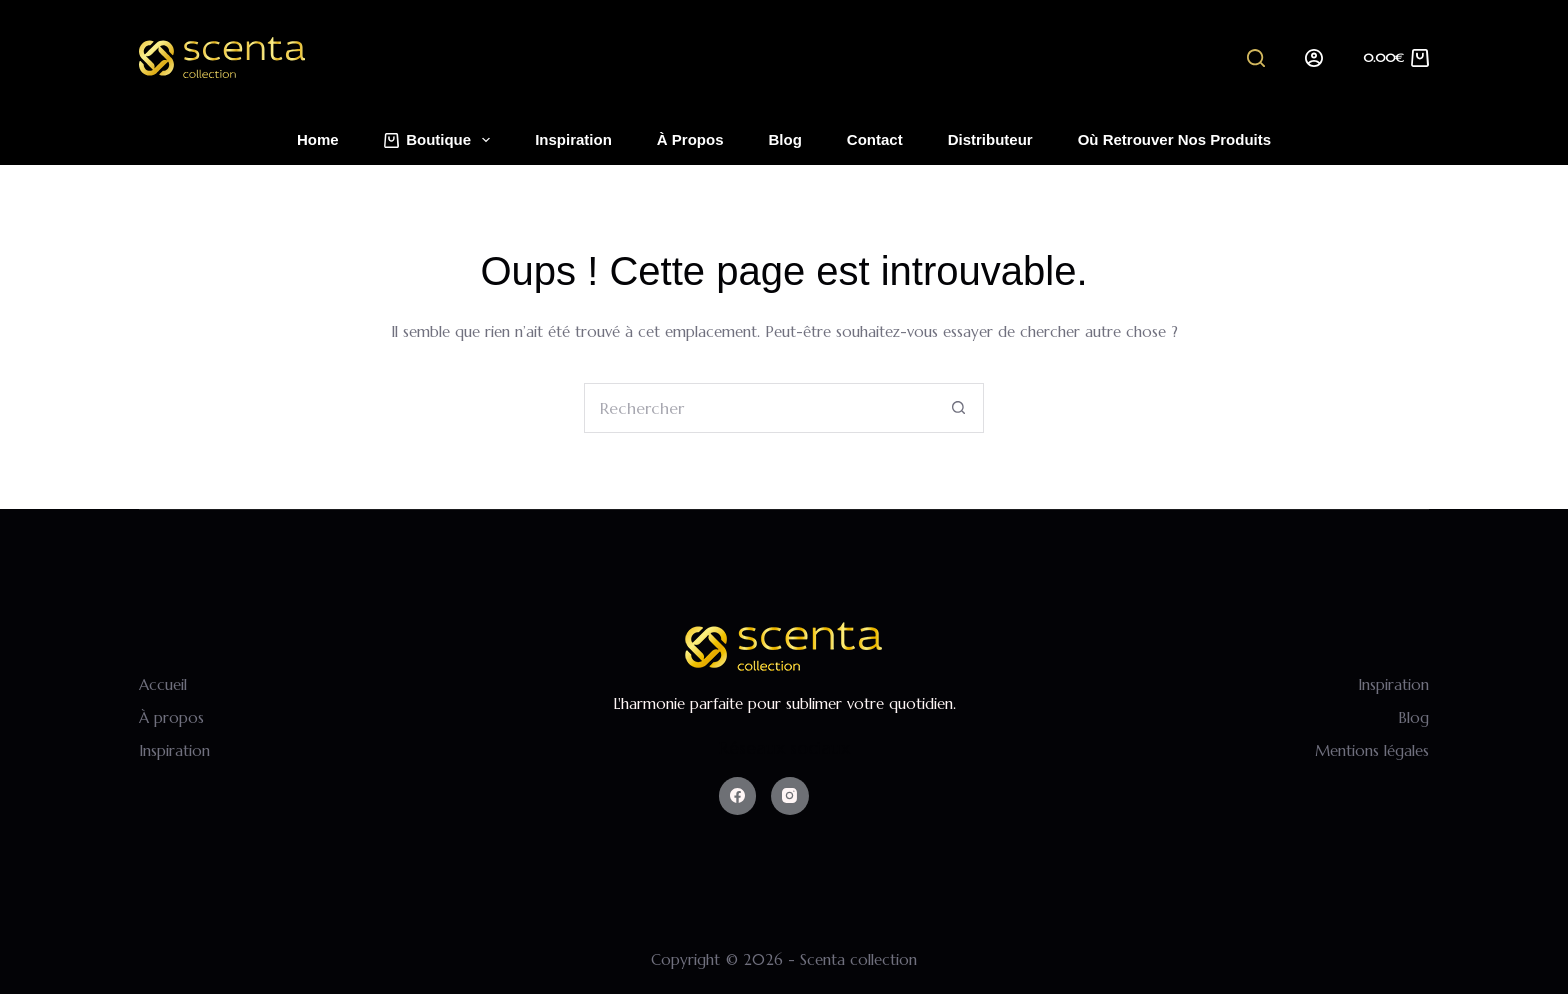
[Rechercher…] (759, 408)
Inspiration (573, 139)
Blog (785, 139)
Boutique (441, 140)
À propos (690, 139)
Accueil (163, 684)
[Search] (1256, 58)
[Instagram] (790, 796)
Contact (875, 139)
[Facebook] (738, 796)
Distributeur (990, 139)
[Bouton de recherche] (959, 408)
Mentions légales (1372, 750)
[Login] (1314, 58)
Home (318, 139)
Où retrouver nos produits (1174, 139)
